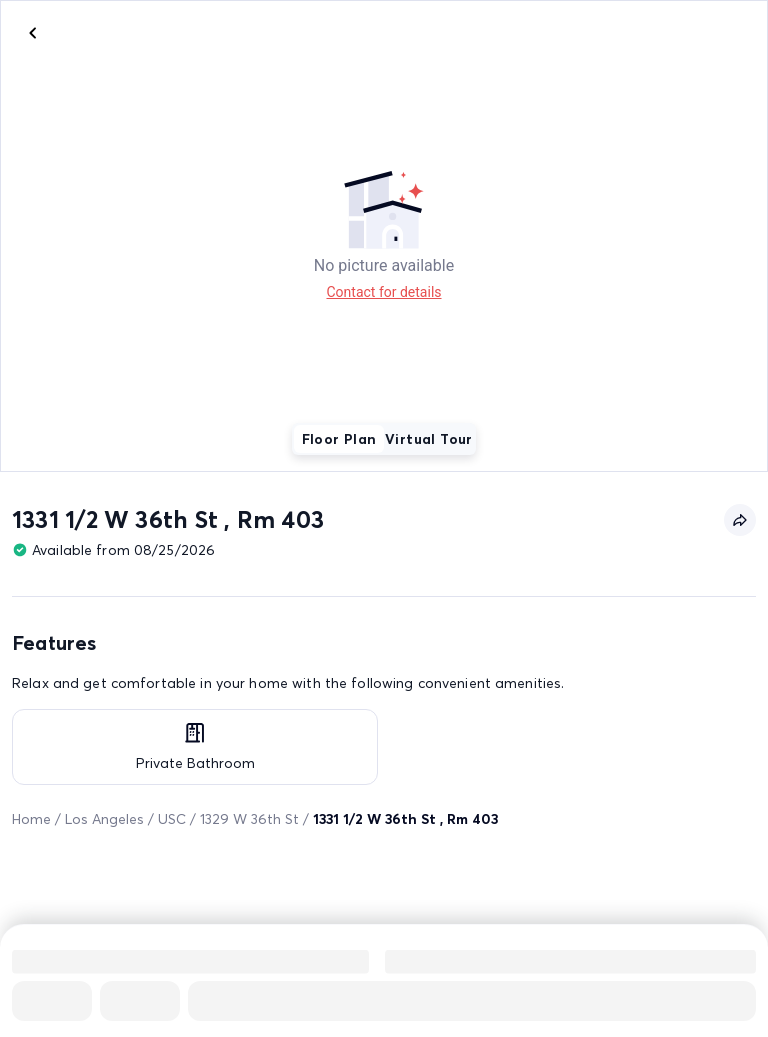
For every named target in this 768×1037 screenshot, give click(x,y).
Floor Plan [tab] (339, 439)
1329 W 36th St (249, 819)
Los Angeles (104, 819)
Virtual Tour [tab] (429, 439)
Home (31, 819)
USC (172, 819)
